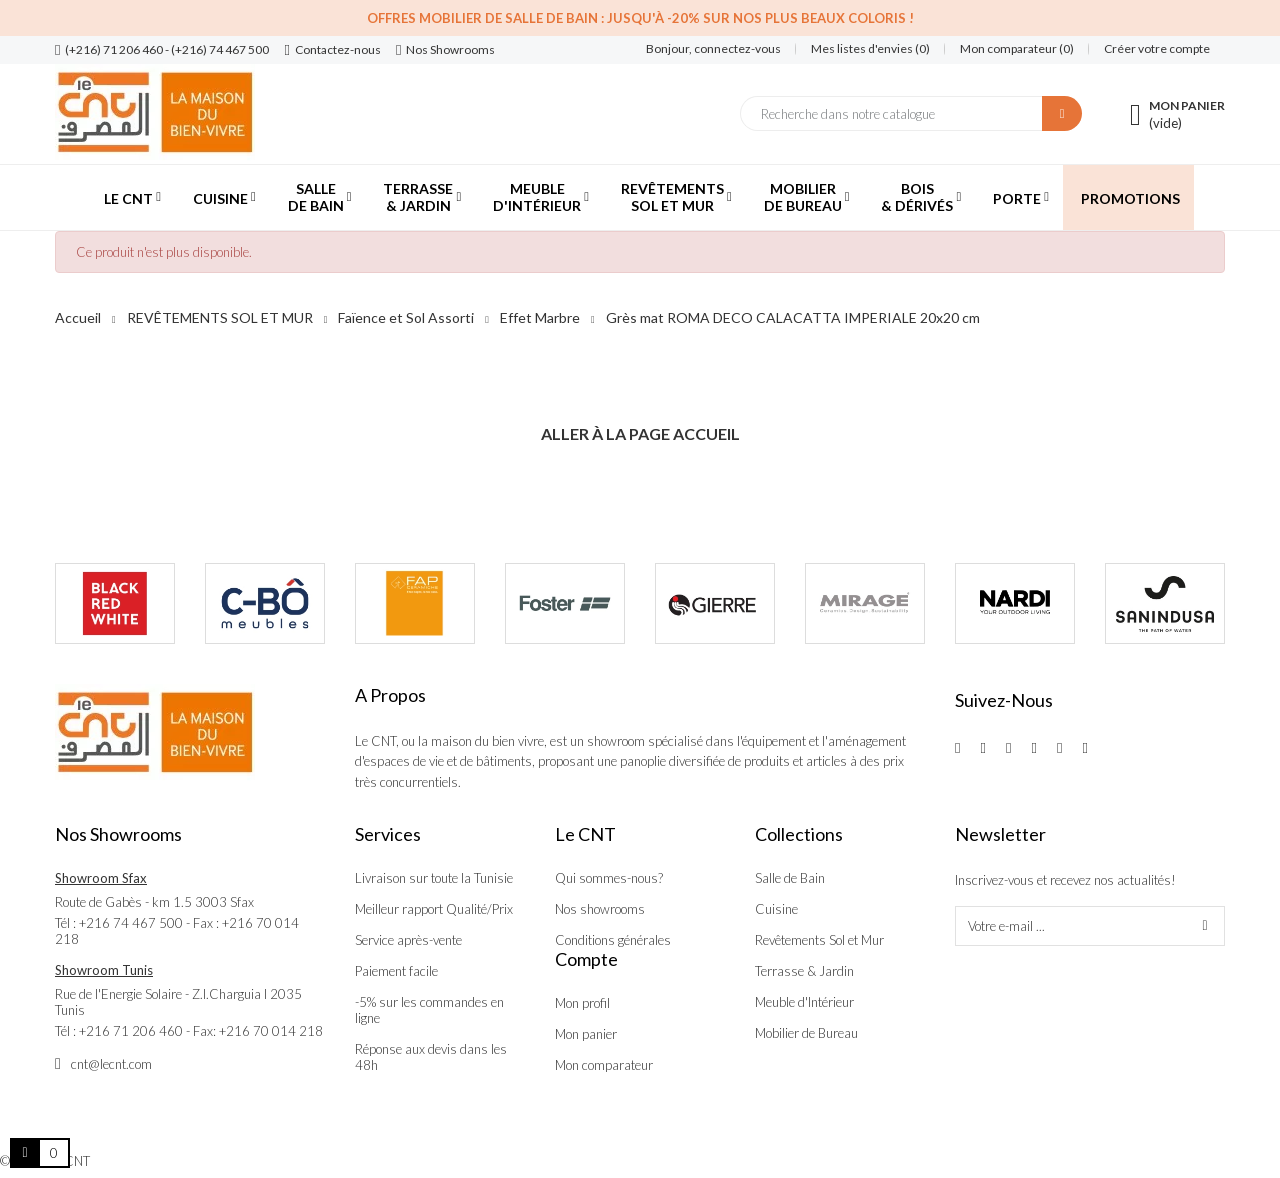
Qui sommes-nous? (609, 878)
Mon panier (586, 1034)
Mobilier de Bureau (806, 1033)
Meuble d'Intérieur (804, 1002)
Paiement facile (396, 971)
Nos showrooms (600, 909)
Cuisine (776, 909)
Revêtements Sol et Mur (819, 940)
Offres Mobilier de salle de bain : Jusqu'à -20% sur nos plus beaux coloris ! (640, 18)
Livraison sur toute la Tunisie (434, 878)
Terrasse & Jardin (804, 971)
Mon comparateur (604, 1065)
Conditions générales (613, 940)
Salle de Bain (790, 878)
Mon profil (582, 1003)
